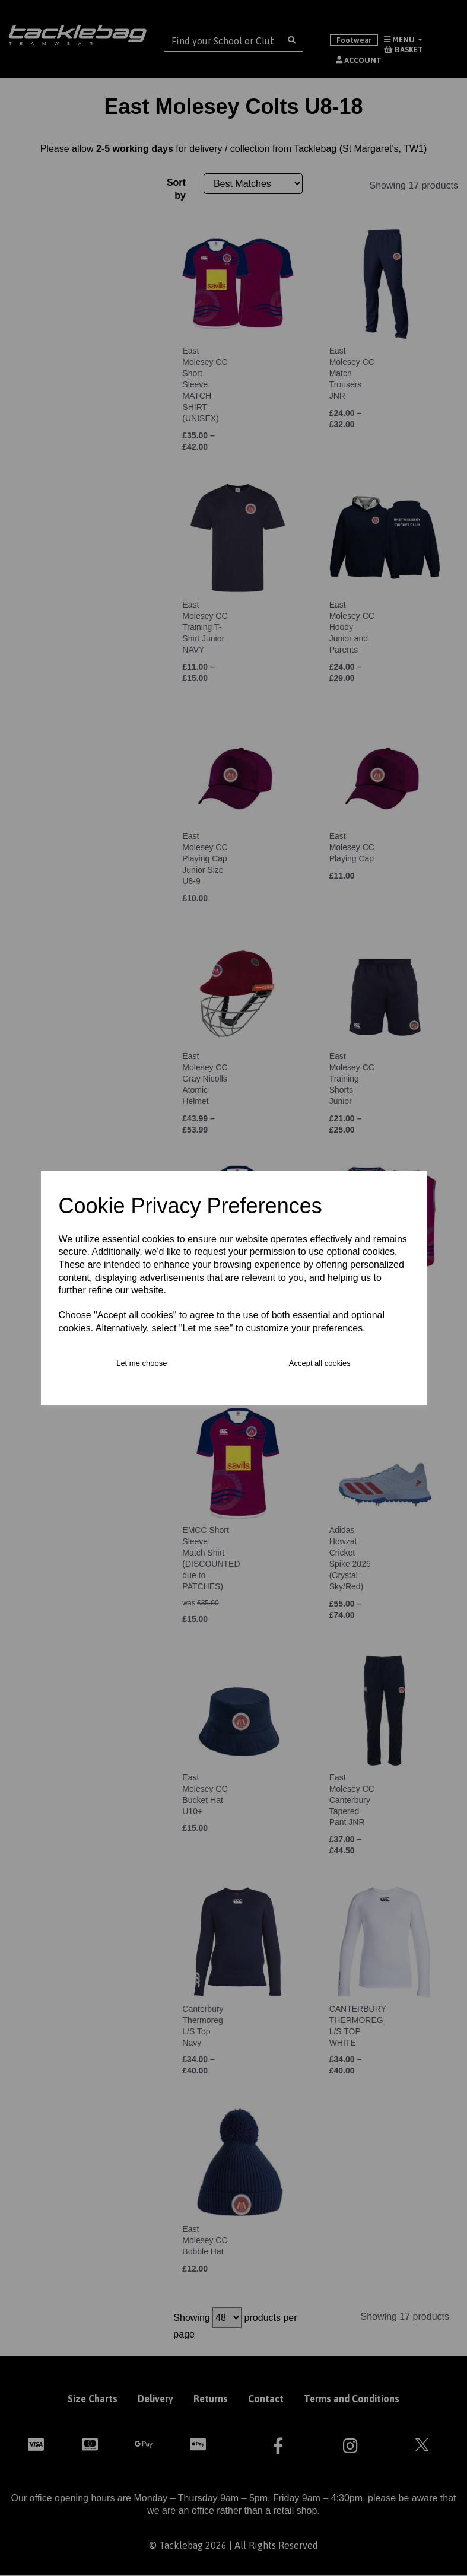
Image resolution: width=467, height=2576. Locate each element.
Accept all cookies (320, 1363)
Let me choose (141, 1363)
